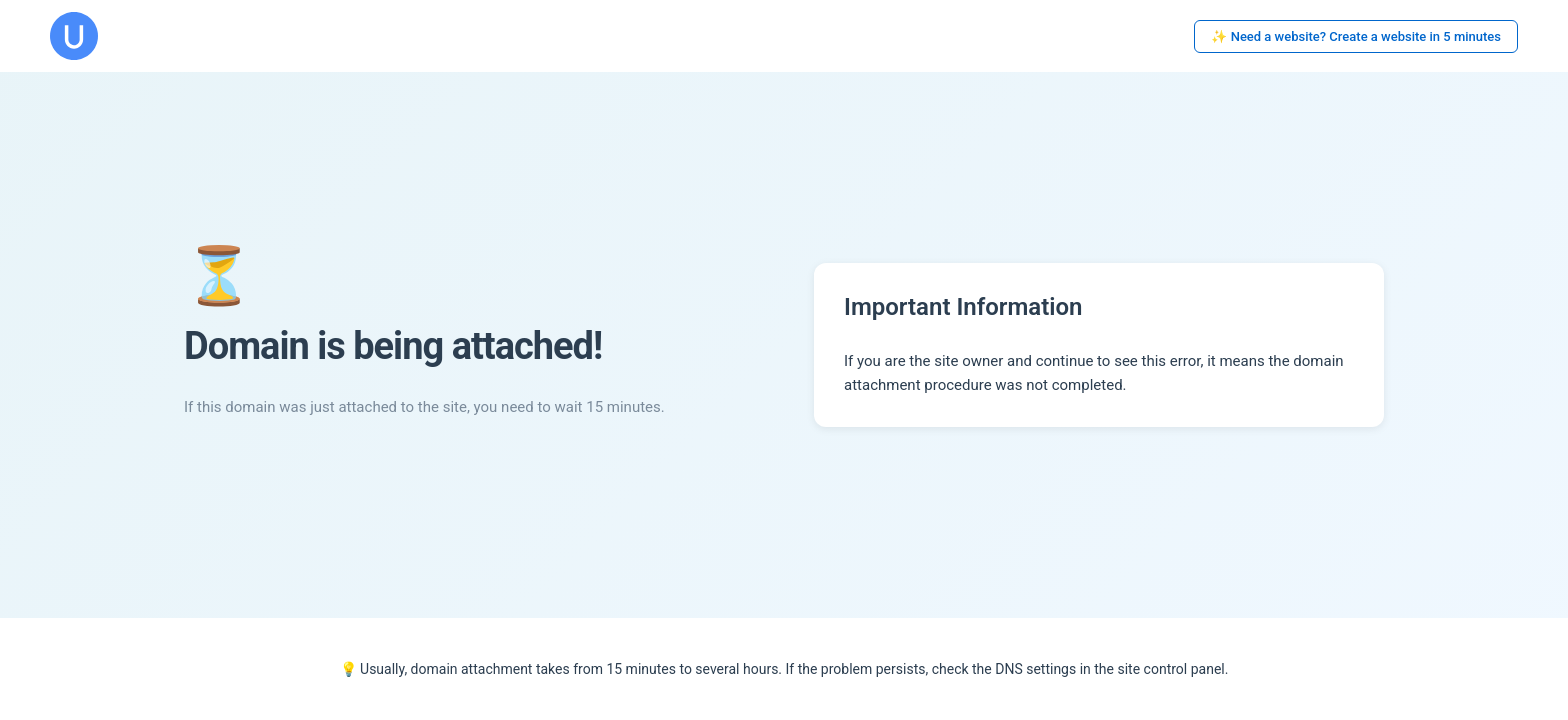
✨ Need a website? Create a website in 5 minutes (1356, 36)
